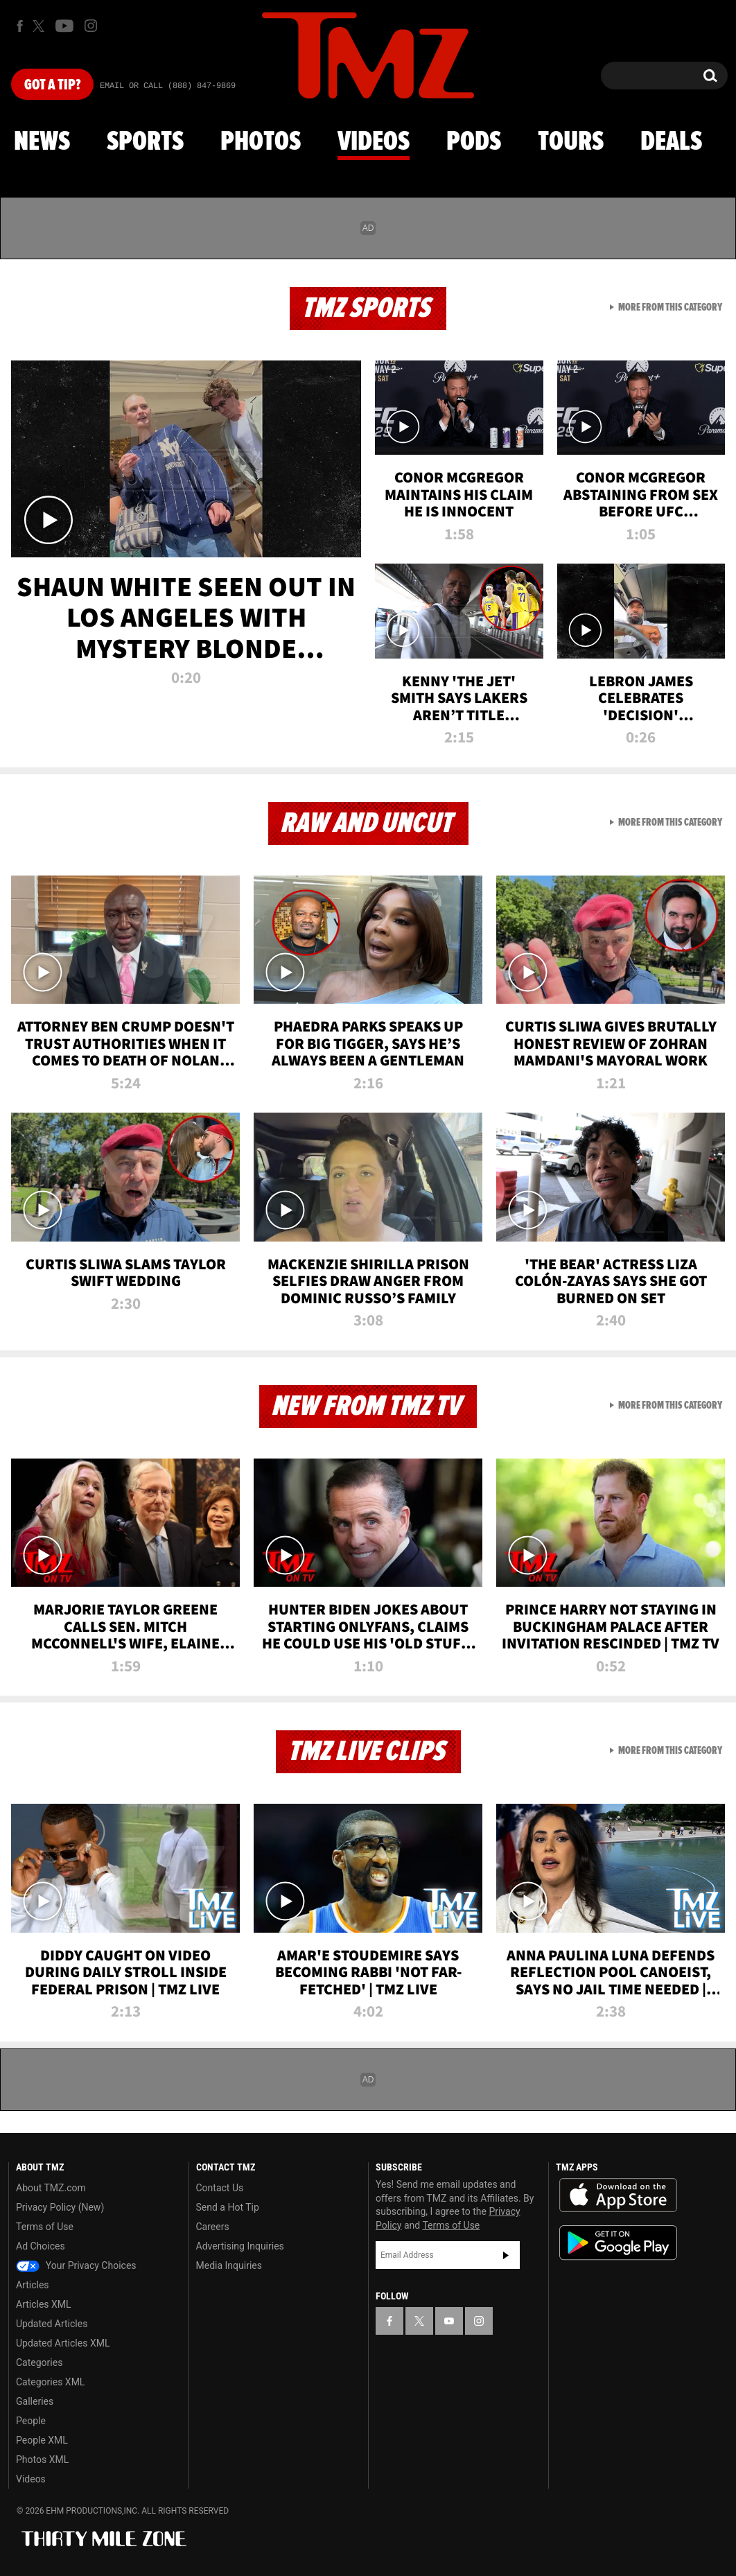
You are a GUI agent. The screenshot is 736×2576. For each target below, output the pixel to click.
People (31, 2420)
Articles (32, 2284)
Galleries (34, 2401)
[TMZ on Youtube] (64, 25)
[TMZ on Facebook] (19, 26)
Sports (145, 142)
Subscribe (506, 2255)
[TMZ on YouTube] (449, 2321)
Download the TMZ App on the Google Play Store (618, 2243)
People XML (42, 2440)
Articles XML (43, 2304)
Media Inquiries (229, 2265)
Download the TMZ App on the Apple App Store (618, 2195)
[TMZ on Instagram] (91, 25)
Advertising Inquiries (240, 2246)
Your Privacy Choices (76, 2265)
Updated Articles (51, 2323)
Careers (212, 2226)
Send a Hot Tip (227, 2207)
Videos (374, 142)
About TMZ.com (51, 2187)
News (42, 142)
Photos (260, 142)
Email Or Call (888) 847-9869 (168, 86)
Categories (39, 2362)
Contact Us (220, 2187)
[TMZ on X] (40, 26)
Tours (571, 142)
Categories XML (50, 2381)
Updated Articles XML (62, 2343)
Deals (671, 142)
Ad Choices (40, 2246)
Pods (473, 142)
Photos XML (42, 2459)
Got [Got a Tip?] (52, 85)
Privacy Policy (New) (60, 2207)
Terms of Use (44, 2226)
